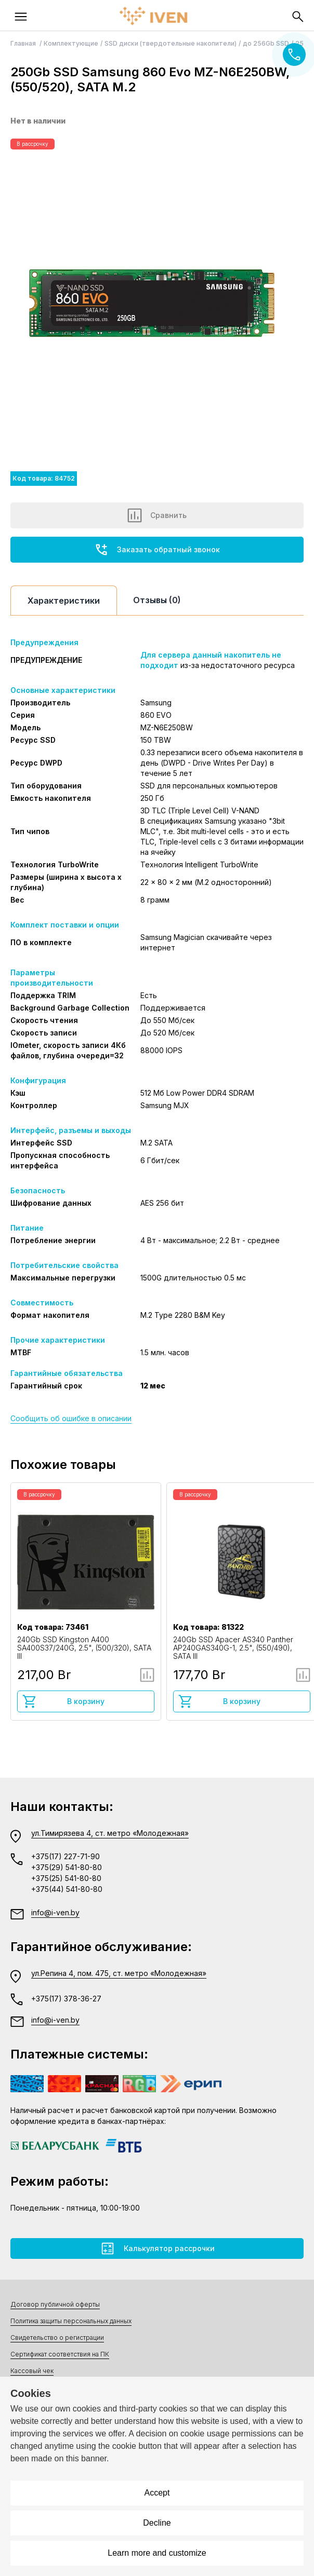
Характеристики (64, 600)
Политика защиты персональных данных (71, 2321)
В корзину (63, 1701)
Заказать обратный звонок (157, 549)
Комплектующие (71, 43)
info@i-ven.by (55, 1912)
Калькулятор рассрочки (157, 2248)
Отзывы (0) (157, 600)
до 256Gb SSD (266, 43)
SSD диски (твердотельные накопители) (170, 43)
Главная (23, 43)
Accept (157, 2492)
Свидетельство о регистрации (57, 2337)
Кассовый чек (32, 2371)
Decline (157, 2522)
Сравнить (157, 515)
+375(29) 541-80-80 (66, 1867)
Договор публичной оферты (55, 2304)
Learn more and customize (157, 2552)
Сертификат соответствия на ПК (59, 2354)
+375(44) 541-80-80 (66, 1889)
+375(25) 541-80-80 (66, 1878)
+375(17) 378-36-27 (66, 1998)
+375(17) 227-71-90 (65, 1856)
